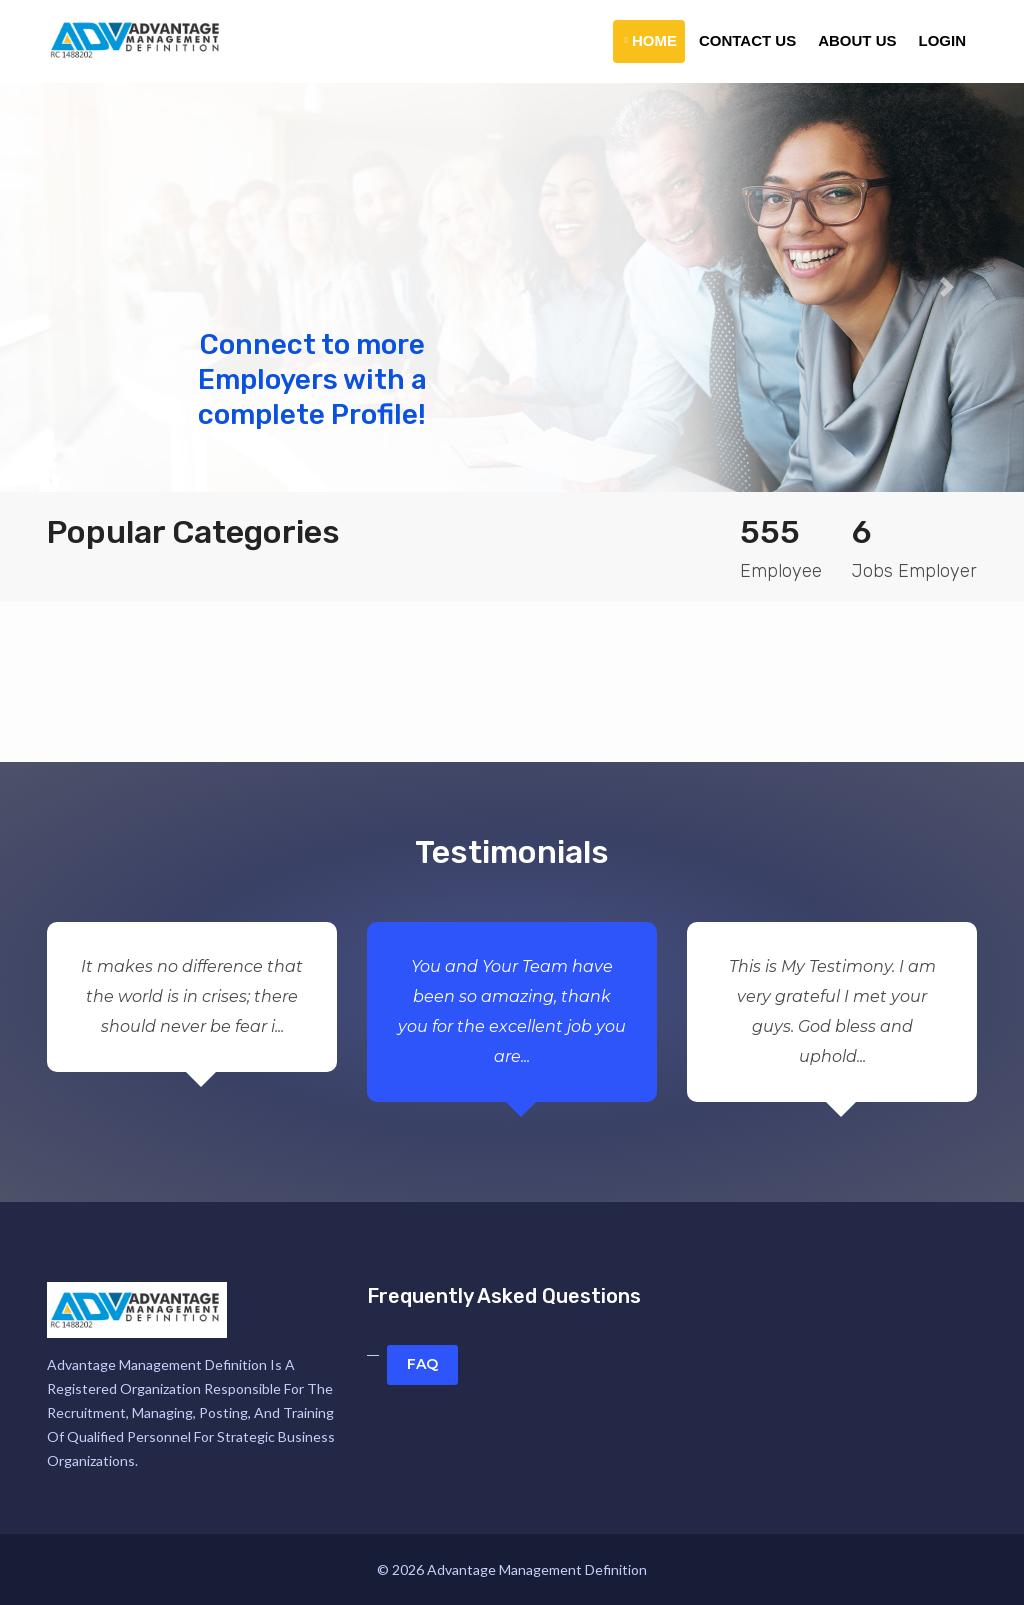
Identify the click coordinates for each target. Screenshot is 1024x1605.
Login (943, 40)
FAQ (422, 1364)
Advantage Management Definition (537, 1569)
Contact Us (747, 40)
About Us (857, 40)
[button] (77, 288)
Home (650, 40)
